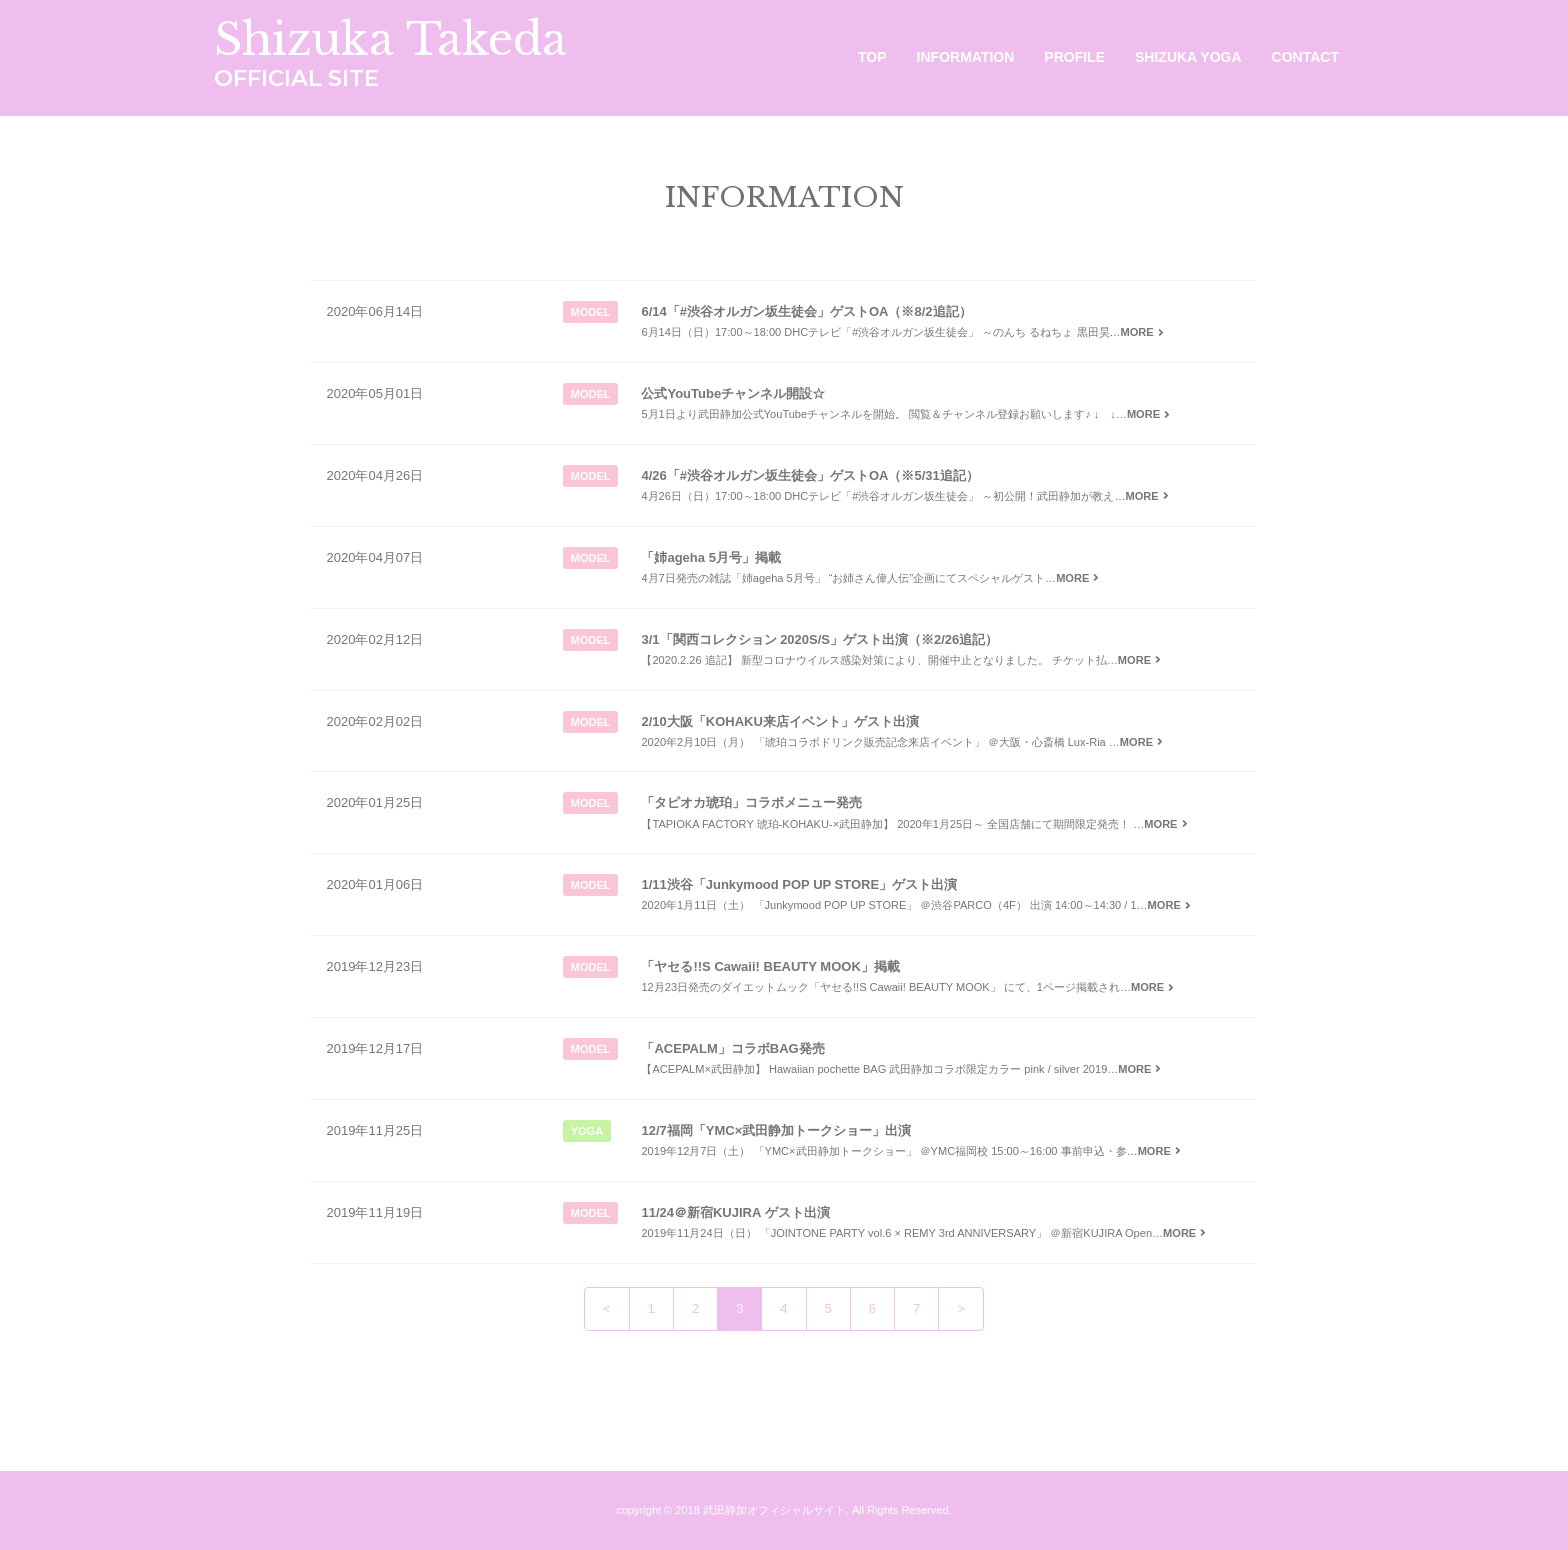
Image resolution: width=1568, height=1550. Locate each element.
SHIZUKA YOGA (1188, 57)
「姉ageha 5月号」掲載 (710, 557)
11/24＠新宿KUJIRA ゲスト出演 (735, 1212)
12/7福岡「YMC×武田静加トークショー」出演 (776, 1130)
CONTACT (1305, 57)
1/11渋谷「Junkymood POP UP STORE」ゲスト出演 (799, 884)
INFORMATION (966, 57)
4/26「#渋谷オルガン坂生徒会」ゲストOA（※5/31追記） (809, 475)
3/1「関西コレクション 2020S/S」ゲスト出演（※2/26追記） (819, 639)
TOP (872, 57)
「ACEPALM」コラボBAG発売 (732, 1048)
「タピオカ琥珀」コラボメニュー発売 (751, 802)
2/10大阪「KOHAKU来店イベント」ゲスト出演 (779, 721)
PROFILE (1074, 57)
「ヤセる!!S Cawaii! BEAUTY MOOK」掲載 (770, 966)
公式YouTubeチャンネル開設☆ (733, 393)
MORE (1144, 332)
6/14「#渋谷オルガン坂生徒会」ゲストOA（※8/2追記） (806, 311)
